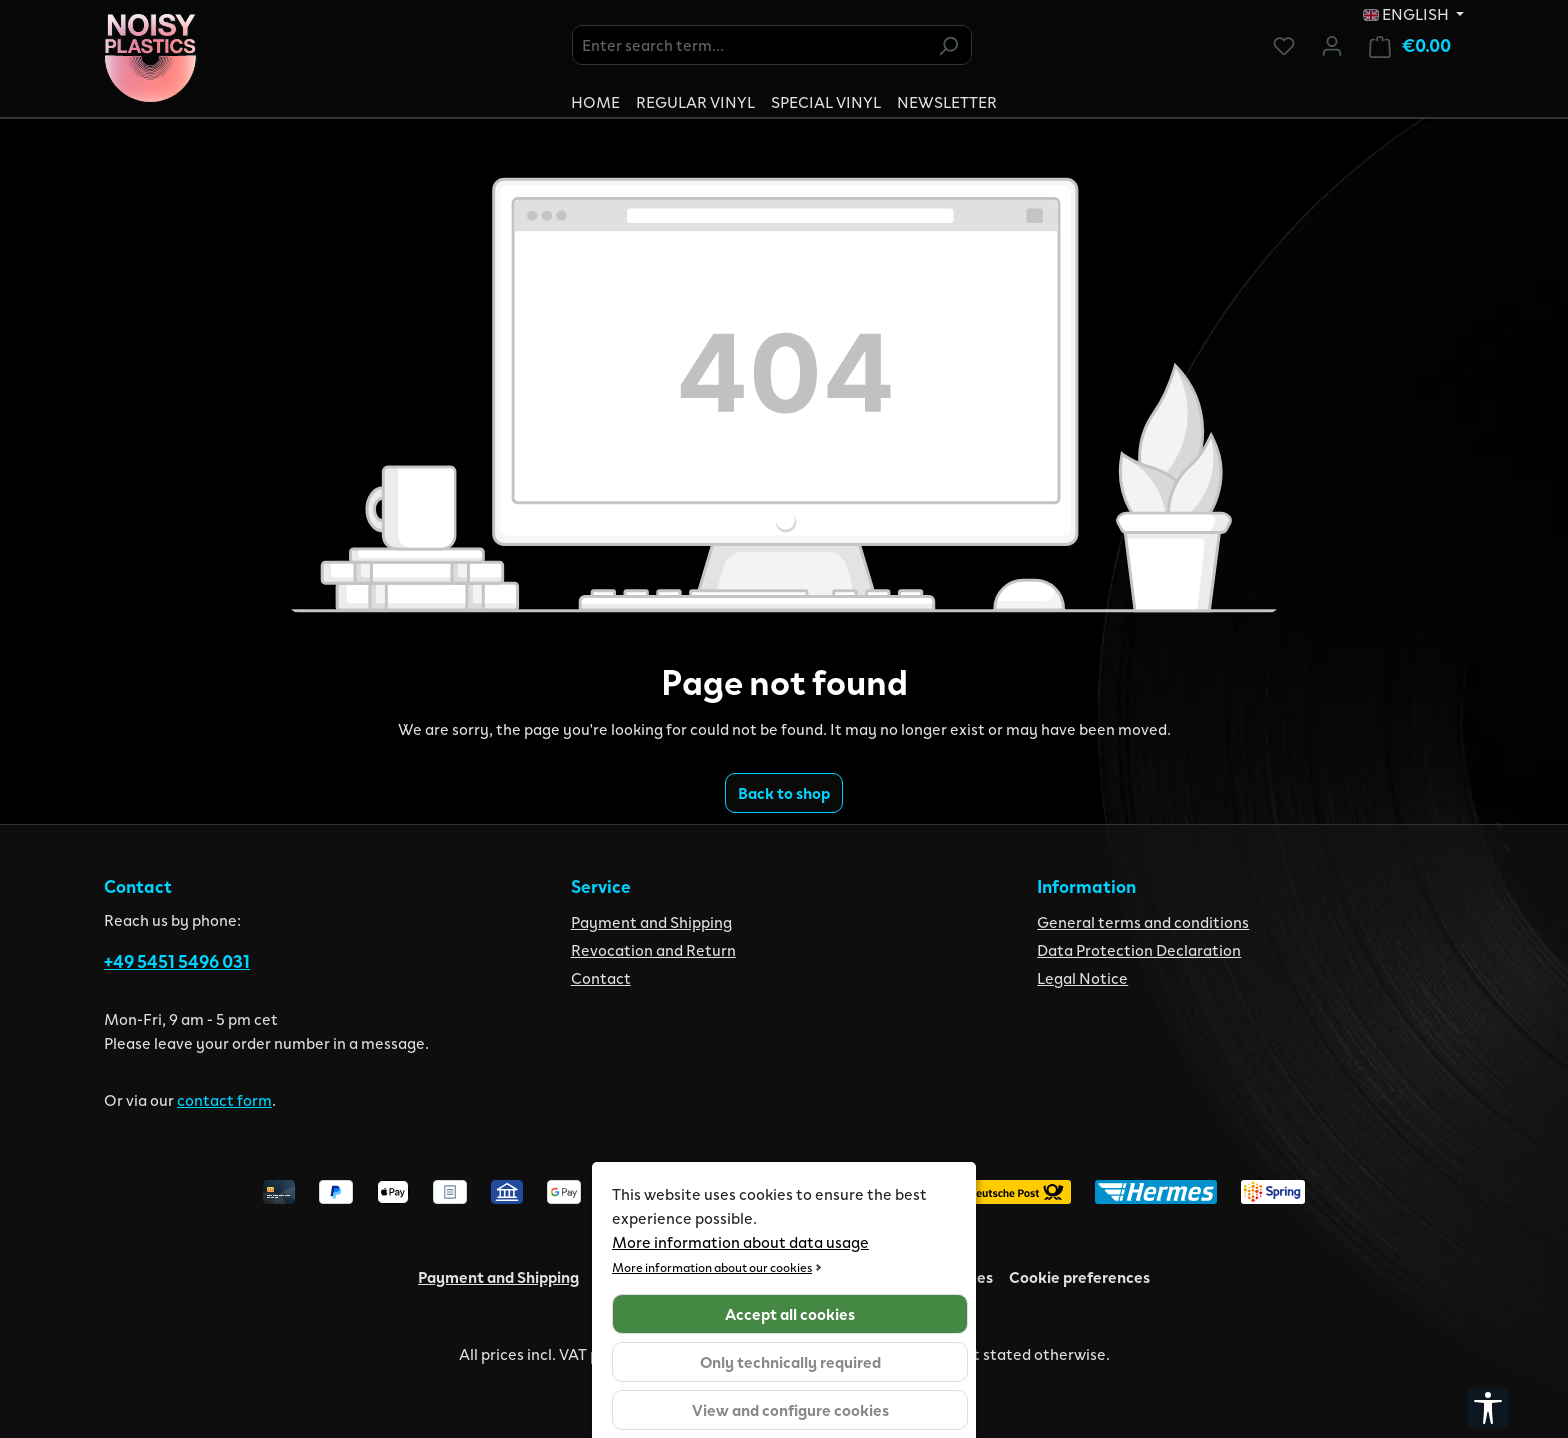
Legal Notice (1082, 977)
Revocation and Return (653, 949)
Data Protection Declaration (1139, 949)
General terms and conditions (1143, 921)
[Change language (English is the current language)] (1413, 14)
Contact (601, 977)
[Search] (948, 45)
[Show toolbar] (1488, 1408)
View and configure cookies (790, 1409)
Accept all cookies (790, 1313)
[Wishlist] (1284, 45)
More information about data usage (740, 1241)
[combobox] (749, 45)
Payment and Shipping (651, 921)
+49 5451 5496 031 (177, 961)
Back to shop (784, 792)
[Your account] (1332, 45)
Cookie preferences (1079, 1276)
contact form (224, 1099)
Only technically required (790, 1361)
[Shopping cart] (1410, 45)
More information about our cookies (712, 1266)
